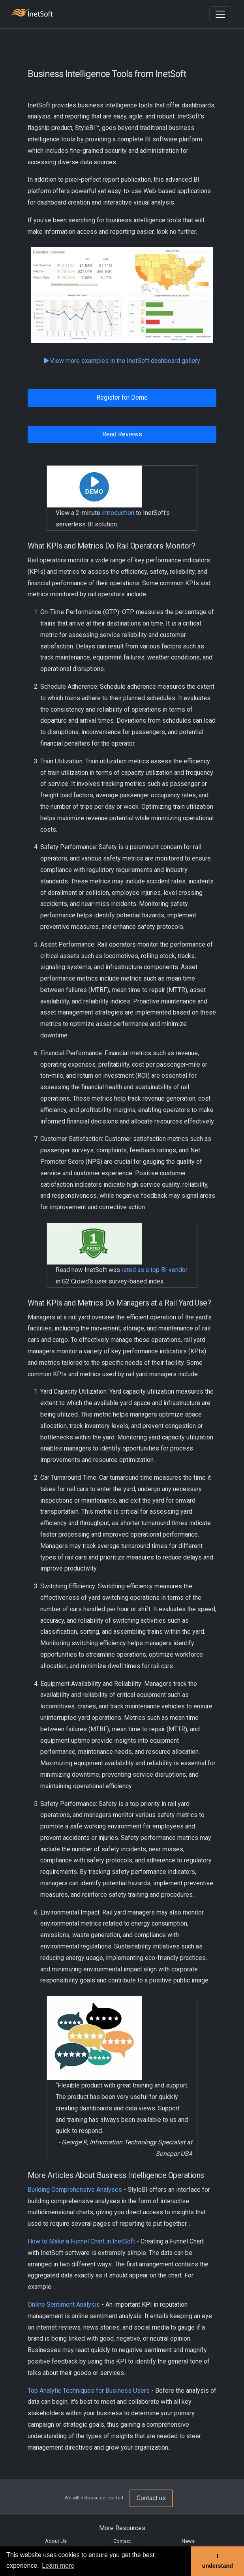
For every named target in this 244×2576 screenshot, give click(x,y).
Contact (122, 2541)
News (188, 2541)
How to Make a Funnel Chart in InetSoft (81, 2241)
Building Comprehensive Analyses (75, 2189)
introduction (118, 513)
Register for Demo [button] (122, 397)
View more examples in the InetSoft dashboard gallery (122, 361)
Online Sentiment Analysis (64, 2304)
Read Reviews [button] (122, 434)
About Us (56, 2541)
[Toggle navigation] (220, 14)
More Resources (122, 2528)
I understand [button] (217, 2561)
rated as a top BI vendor (155, 1270)
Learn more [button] (58, 2565)
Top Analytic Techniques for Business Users (89, 2390)
